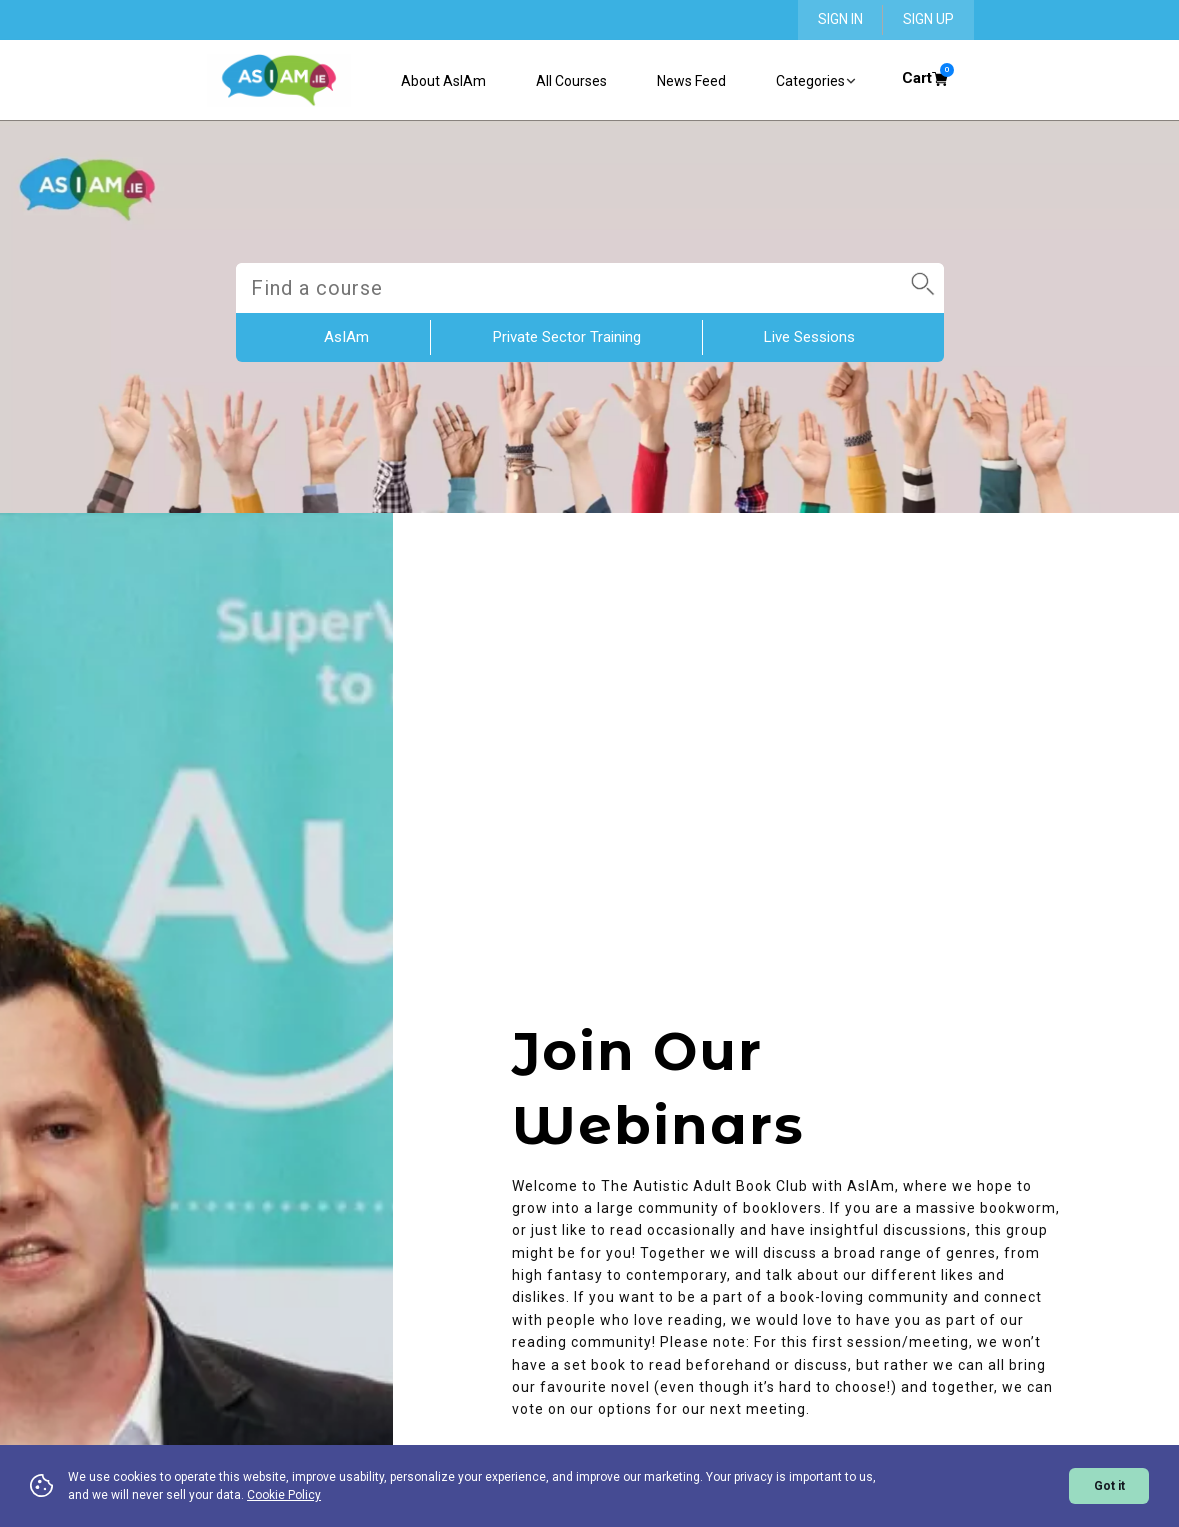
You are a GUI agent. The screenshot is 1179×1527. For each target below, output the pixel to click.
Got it (1109, 1486)
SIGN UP (928, 19)
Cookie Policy (284, 1495)
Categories (816, 81)
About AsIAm (443, 81)
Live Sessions (809, 337)
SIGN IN (840, 19)
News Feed (691, 81)
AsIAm (346, 337)
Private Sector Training (567, 337)
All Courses (571, 81)
